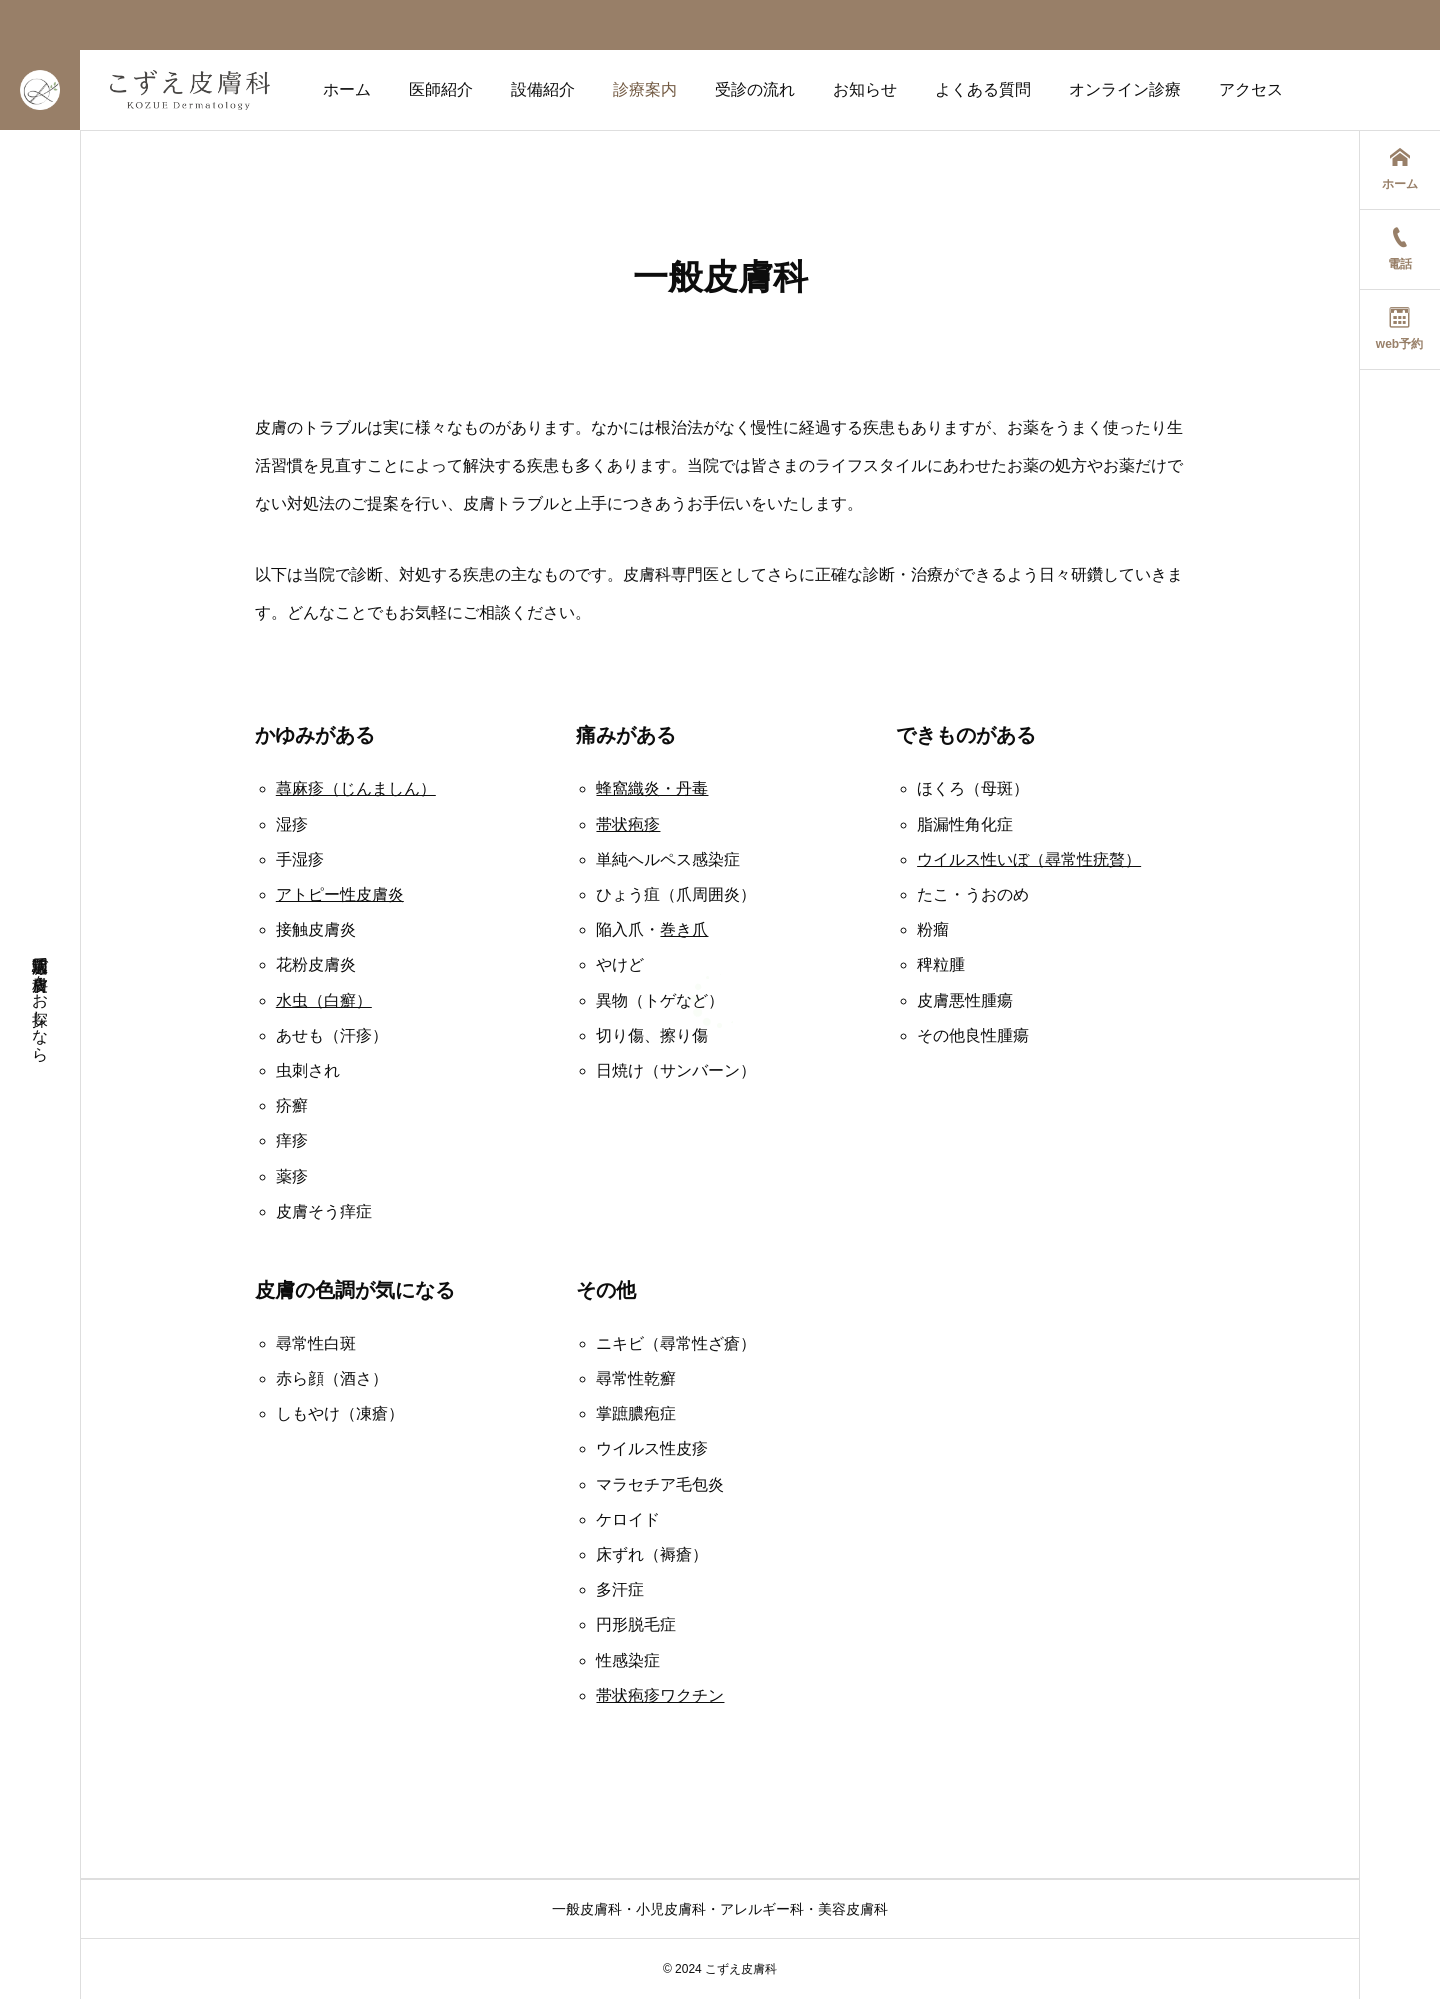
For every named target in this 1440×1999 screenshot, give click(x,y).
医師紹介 (441, 89)
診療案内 (645, 89)
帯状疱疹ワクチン (660, 1695)
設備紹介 (543, 89)
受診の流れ (755, 89)
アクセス (1251, 89)
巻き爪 (684, 929)
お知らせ (865, 89)
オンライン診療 (1125, 89)
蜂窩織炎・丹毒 (652, 788)
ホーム (347, 89)
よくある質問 (983, 89)
